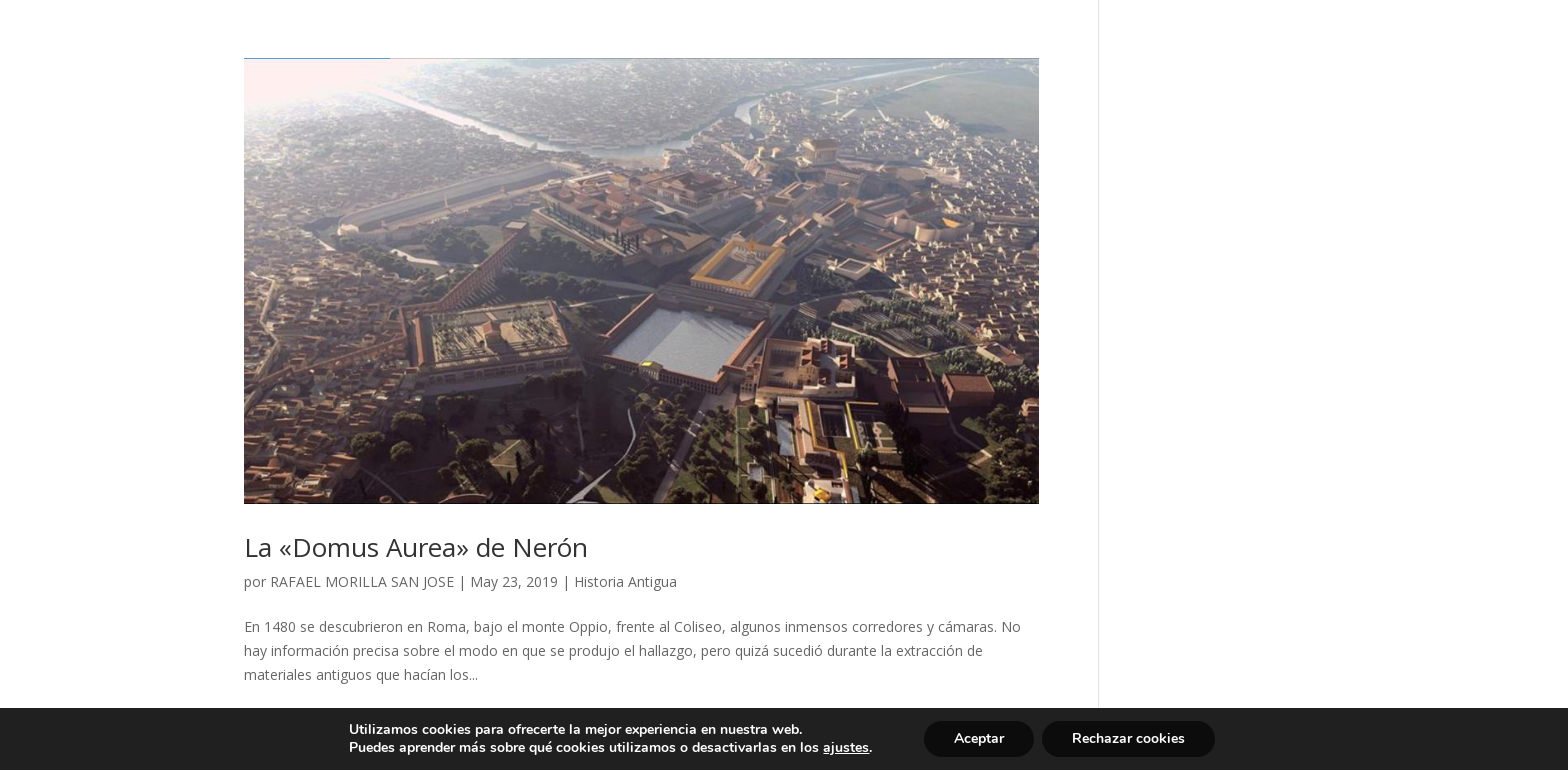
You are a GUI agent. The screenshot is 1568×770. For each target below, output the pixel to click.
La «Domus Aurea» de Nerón (416, 547)
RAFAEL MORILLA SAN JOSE (362, 581)
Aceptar (979, 738)
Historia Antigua (625, 581)
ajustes (846, 748)
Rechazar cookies (1128, 738)
